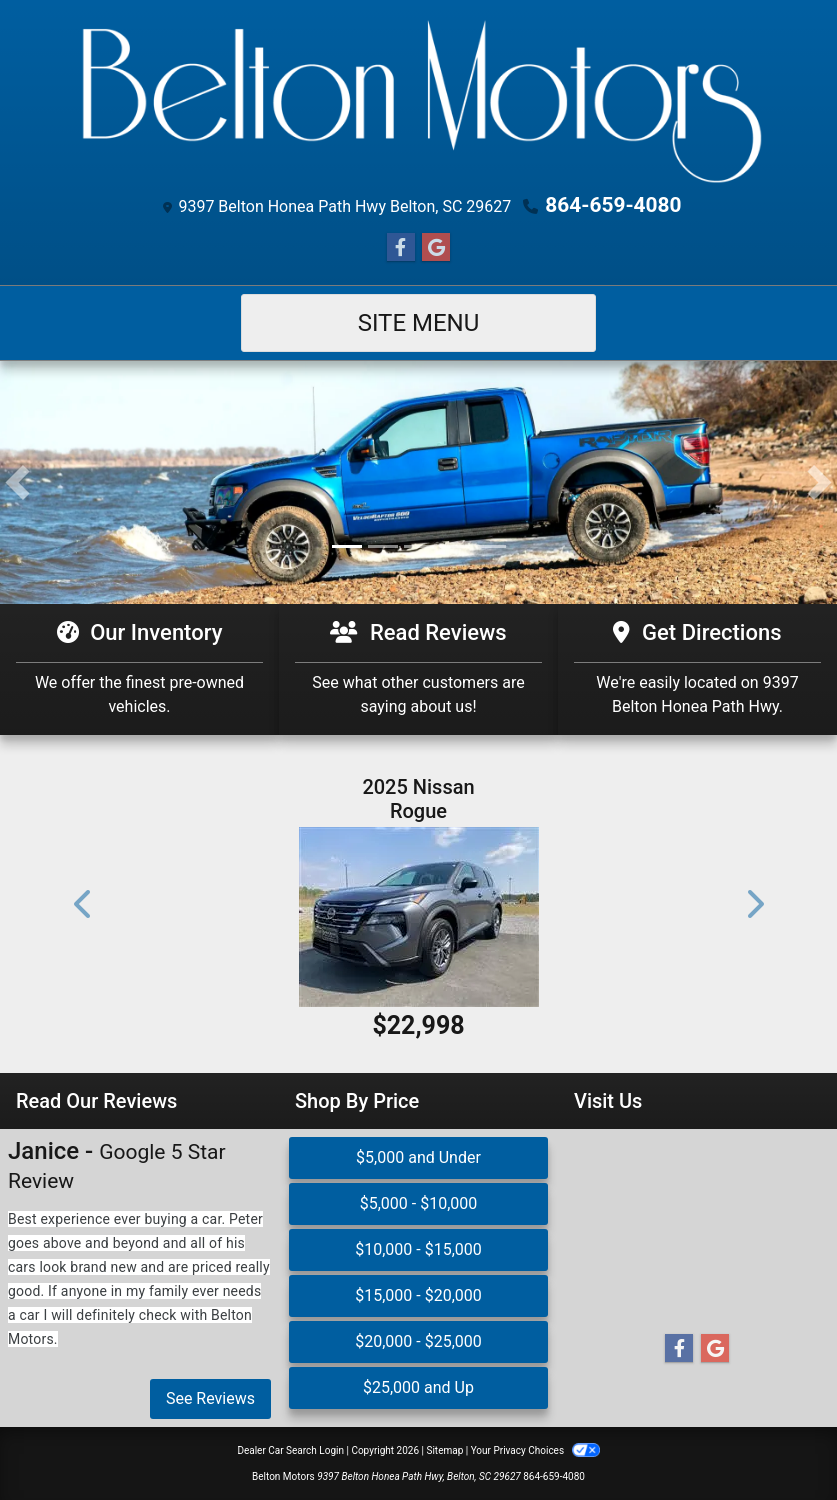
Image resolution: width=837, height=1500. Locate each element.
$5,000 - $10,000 (419, 1202)
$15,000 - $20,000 (418, 1294)
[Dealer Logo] (419, 100)
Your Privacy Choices (535, 1449)
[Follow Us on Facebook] (401, 248)
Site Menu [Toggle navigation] (419, 323)
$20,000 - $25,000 (418, 1340)
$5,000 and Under (418, 1156)
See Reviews (210, 1397)
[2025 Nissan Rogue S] (419, 916)
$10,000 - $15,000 (418, 1248)
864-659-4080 (613, 205)
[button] (17, 482)
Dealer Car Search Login (290, 1449)
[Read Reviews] (418, 669)
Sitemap (444, 1449)
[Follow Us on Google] (436, 248)
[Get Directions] (697, 669)
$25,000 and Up (418, 1386)
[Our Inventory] (139, 669)
